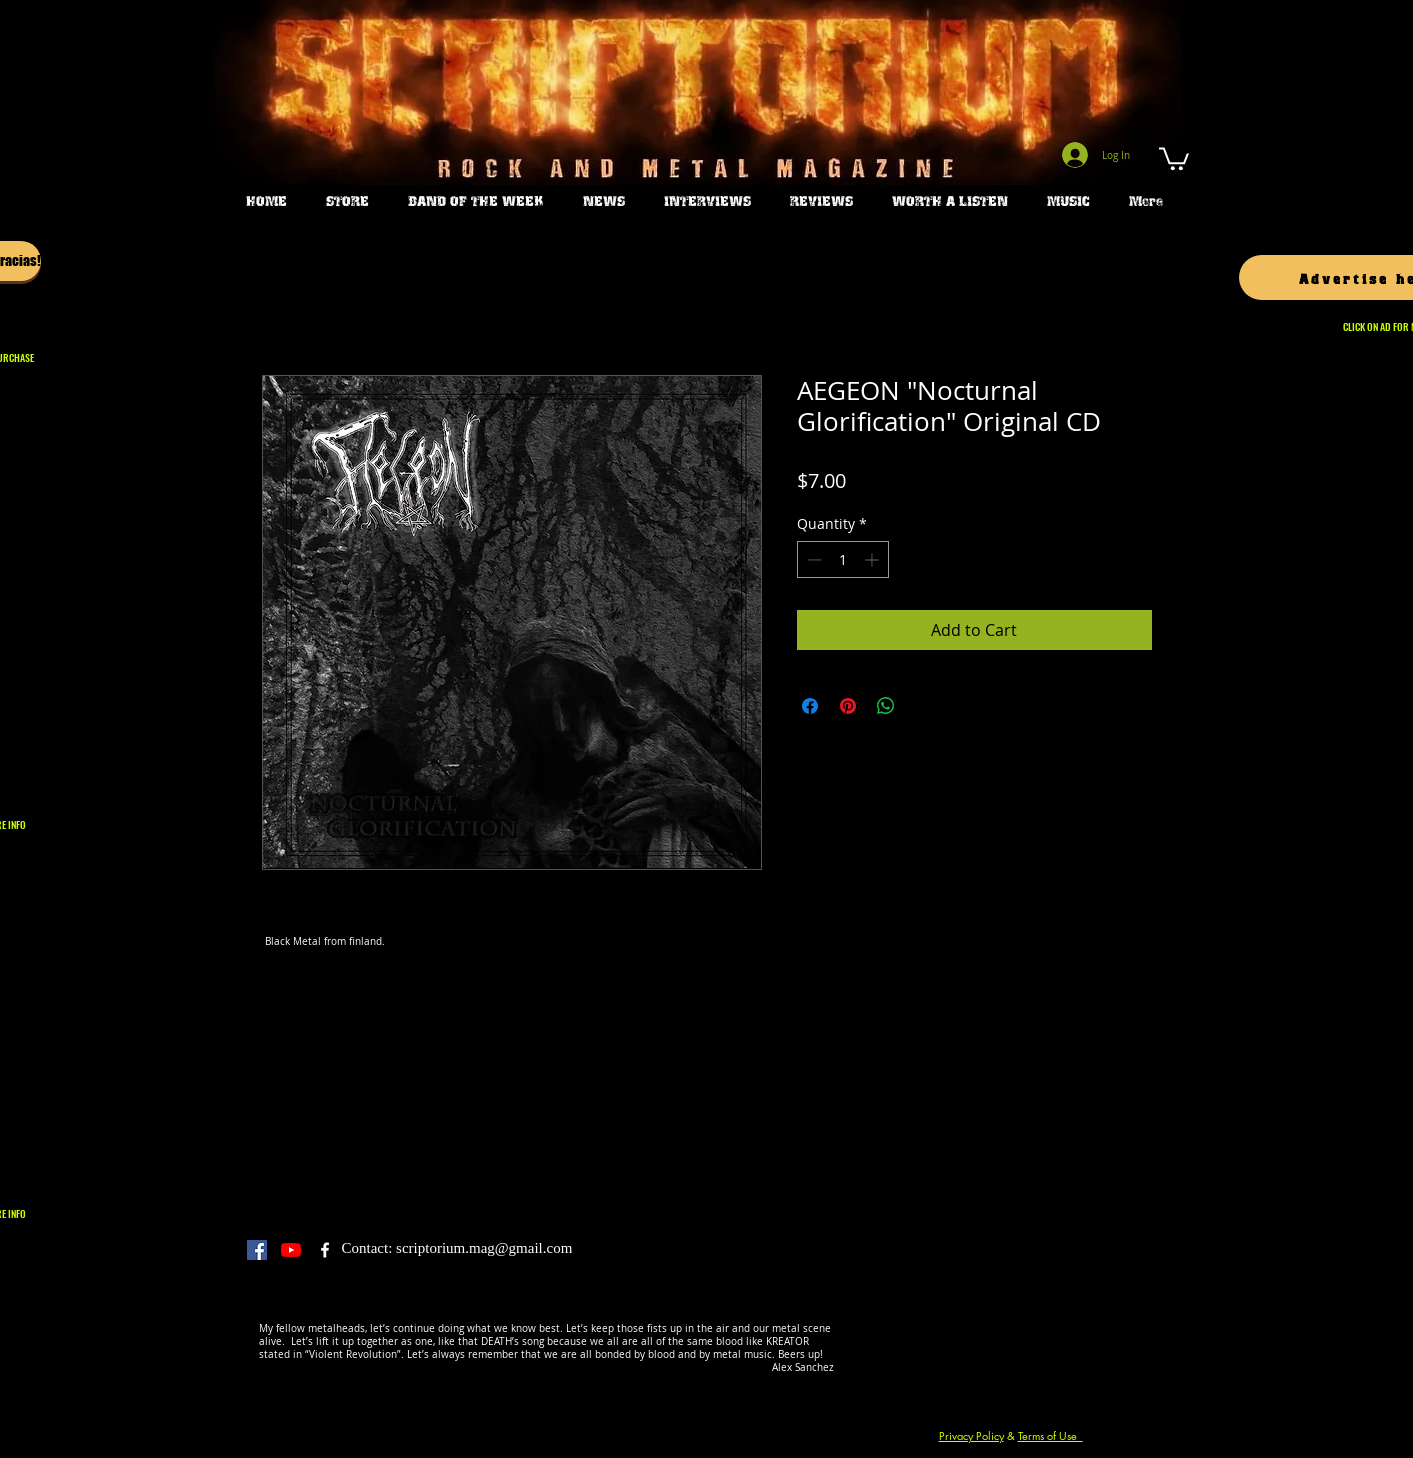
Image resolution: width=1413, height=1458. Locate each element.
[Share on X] (924, 706)
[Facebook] (257, 1250)
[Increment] (873, 559)
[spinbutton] (843, 559)
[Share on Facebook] (810, 706)
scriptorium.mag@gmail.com (484, 1248)
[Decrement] (812, 559)
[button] (1174, 157)
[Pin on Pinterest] (848, 706)
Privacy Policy (971, 1435)
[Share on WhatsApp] (886, 706)
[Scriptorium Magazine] (325, 1250)
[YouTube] (291, 1250)
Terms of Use (1050, 1435)
